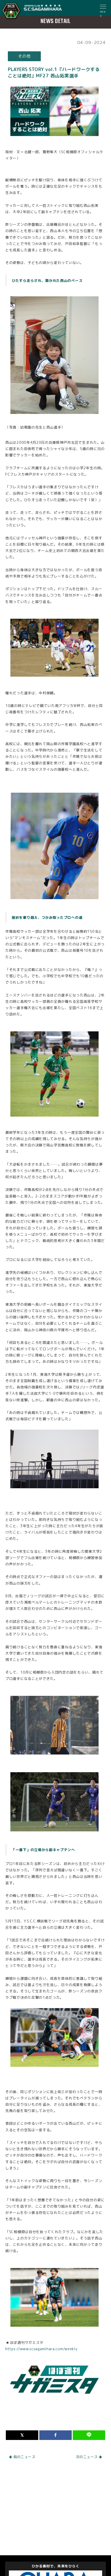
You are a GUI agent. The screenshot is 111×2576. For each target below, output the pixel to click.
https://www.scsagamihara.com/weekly (41, 2348)
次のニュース (89, 2456)
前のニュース (22, 2456)
